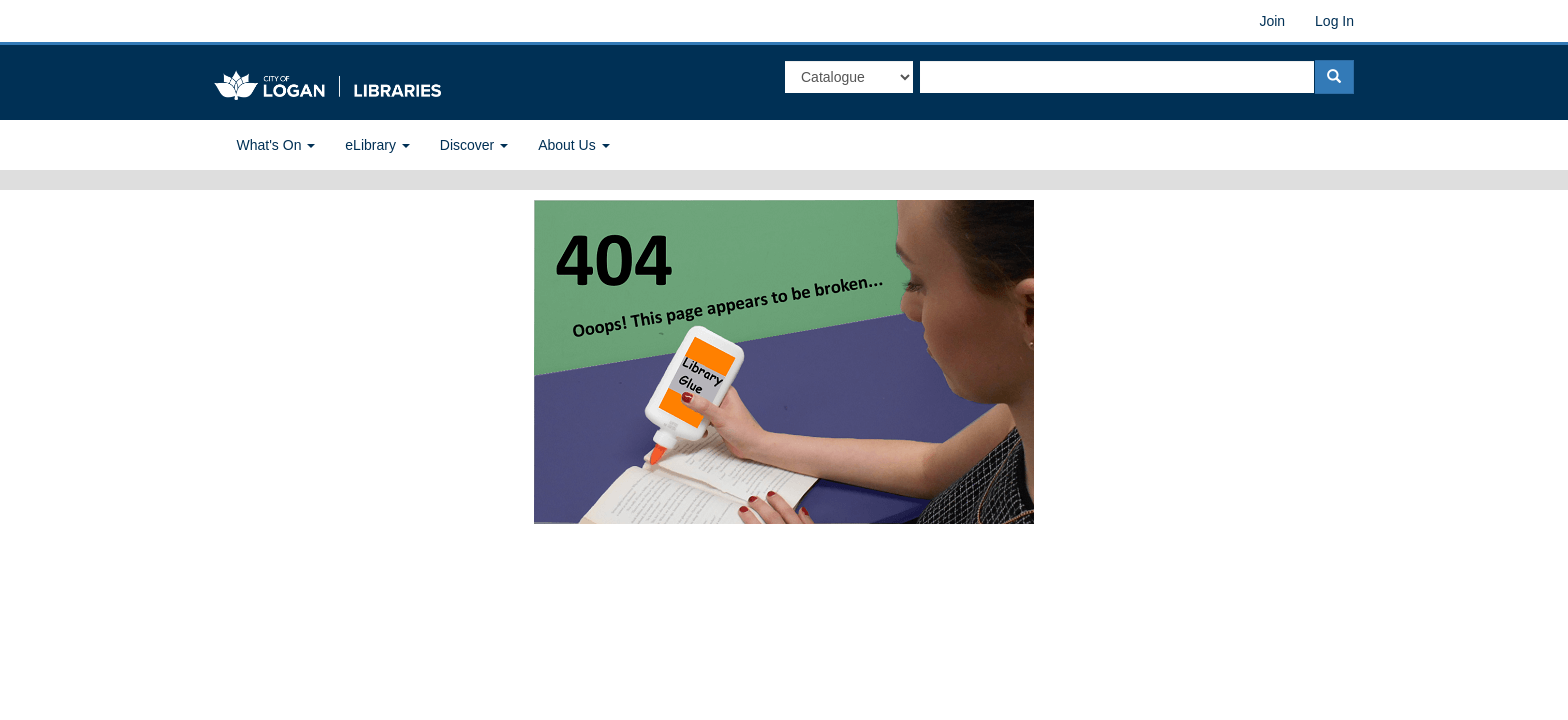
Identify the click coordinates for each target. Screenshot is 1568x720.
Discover (474, 145)
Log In (1334, 21)
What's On (276, 145)
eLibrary (377, 145)
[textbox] (1117, 77)
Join (1272, 21)
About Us (573, 145)
